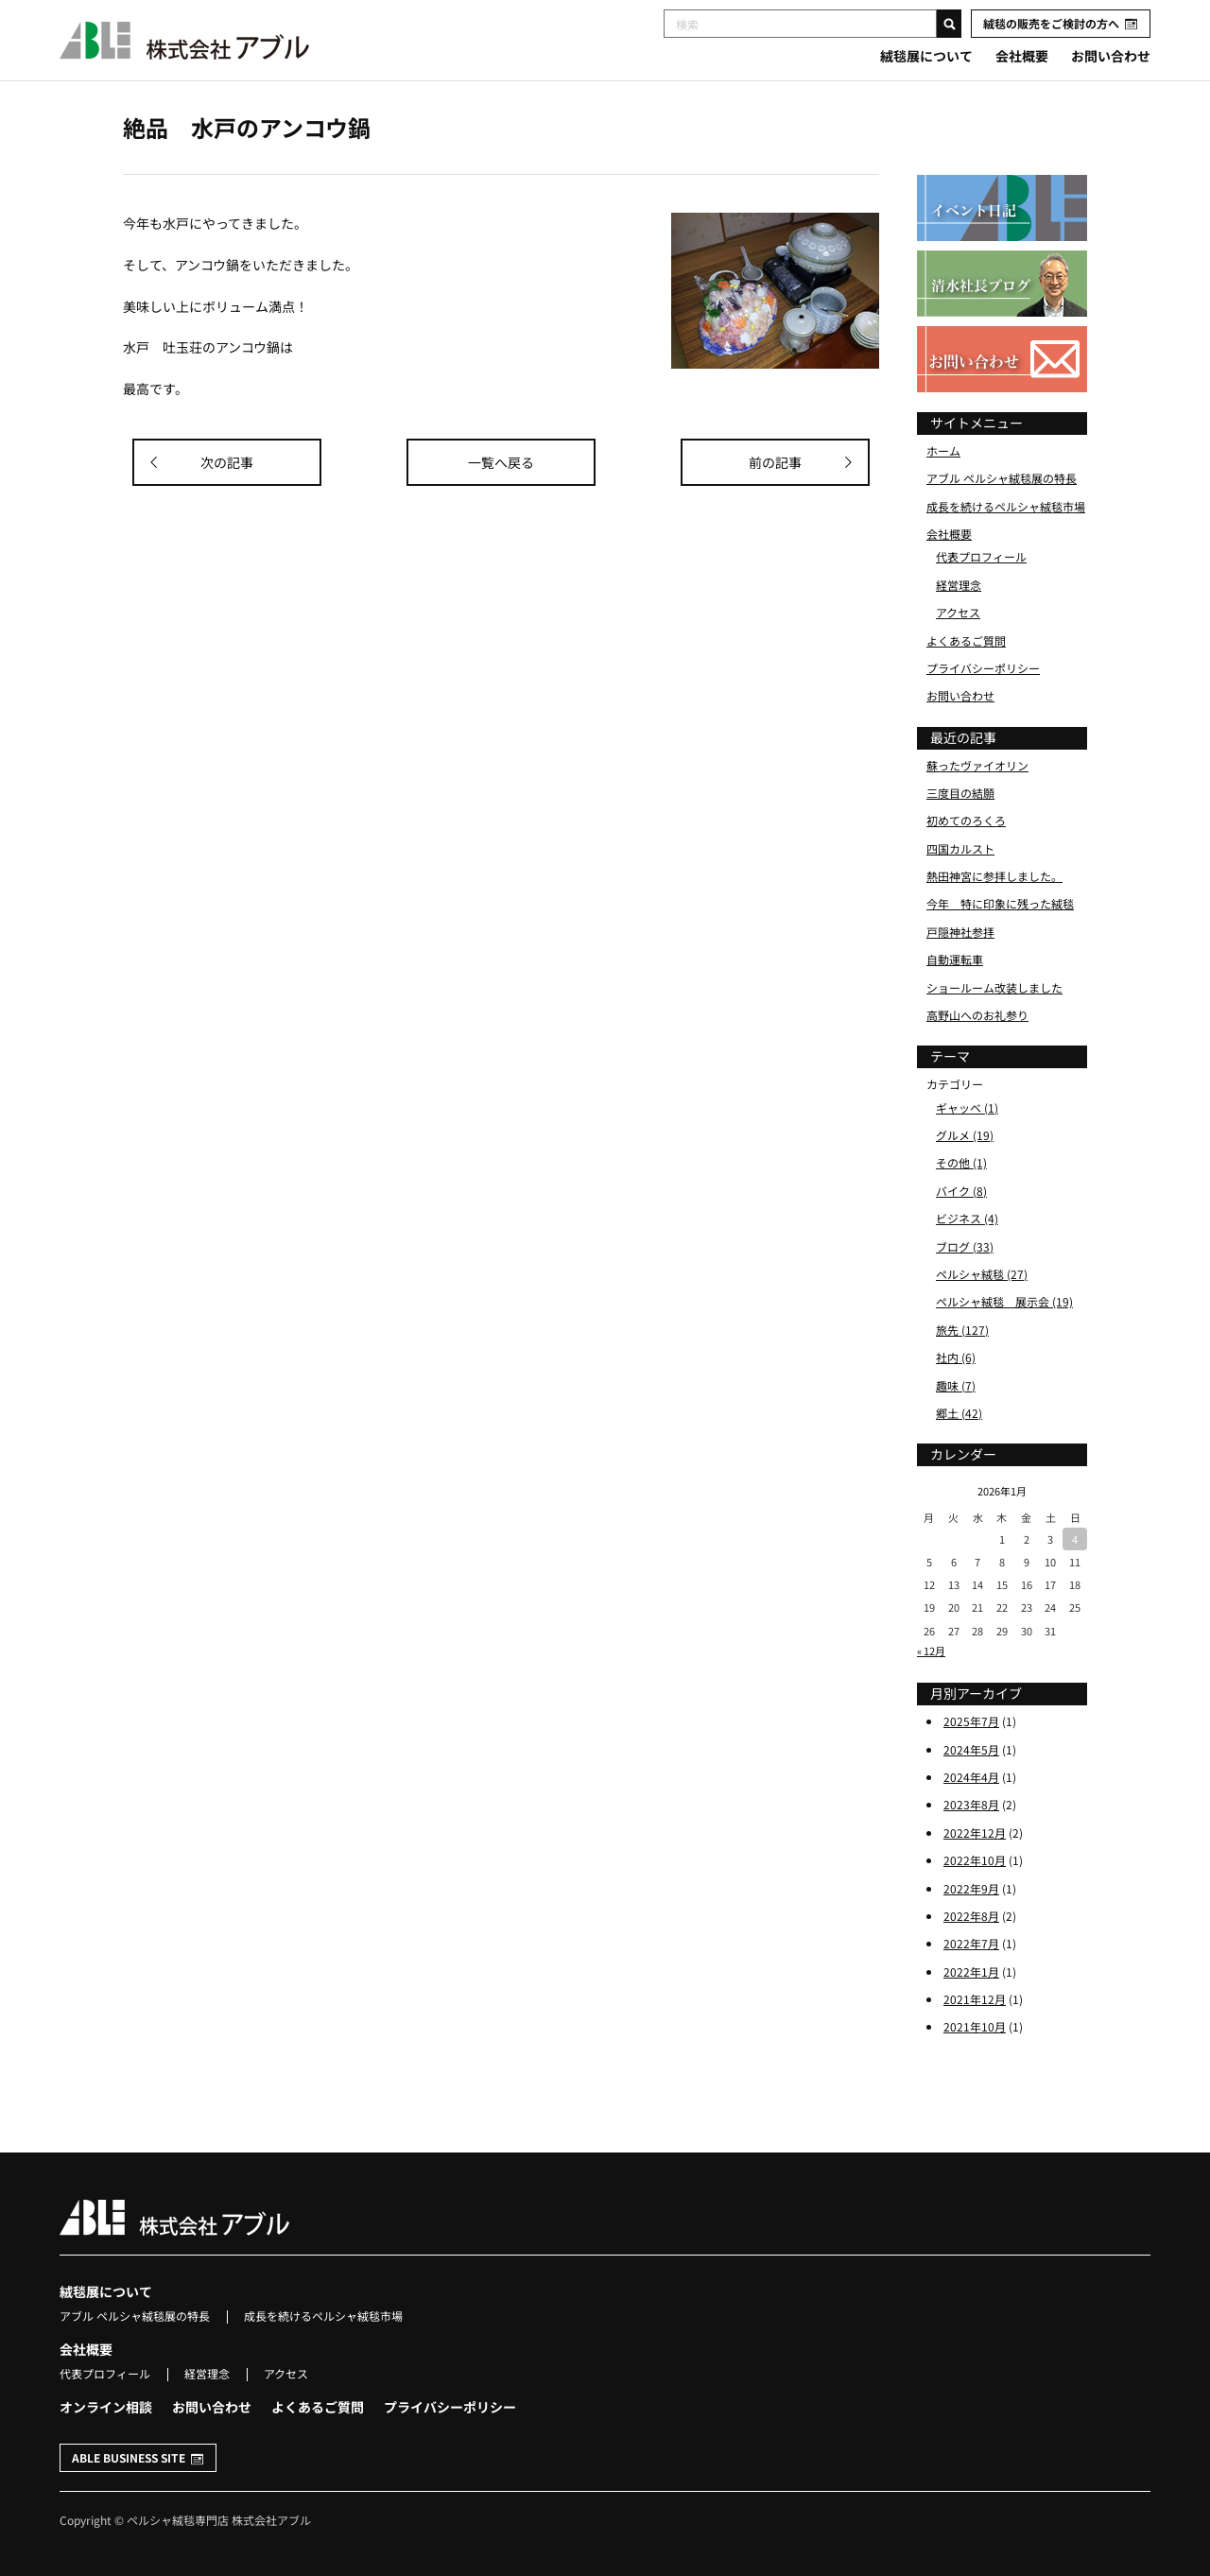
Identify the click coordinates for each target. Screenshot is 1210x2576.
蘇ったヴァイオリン (977, 765)
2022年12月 (974, 1832)
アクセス (958, 612)
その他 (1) (961, 1162)
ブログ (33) (965, 1246)
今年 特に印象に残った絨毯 (1000, 903)
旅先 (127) (962, 1330)
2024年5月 (971, 1749)
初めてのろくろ (966, 820)
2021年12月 (974, 1999)
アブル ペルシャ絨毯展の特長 (1001, 478)
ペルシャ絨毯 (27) (982, 1274)
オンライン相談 (106, 2407)
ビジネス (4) (967, 1218)
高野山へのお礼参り (977, 1015)
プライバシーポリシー (983, 668)
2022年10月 (974, 1860)
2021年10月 (974, 2026)
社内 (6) (956, 1357)
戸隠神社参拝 (960, 932)
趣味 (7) (956, 1385)
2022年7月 (971, 1943)
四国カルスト (960, 848)
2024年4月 (971, 1777)
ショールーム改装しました (994, 987)
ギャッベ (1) (967, 1107)
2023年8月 (971, 1804)
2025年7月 (971, 1721)
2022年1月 (971, 1971)
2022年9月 (971, 1888)
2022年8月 (971, 1916)
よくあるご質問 (966, 640)
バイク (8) (961, 1191)
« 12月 (931, 1650)
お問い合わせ (1110, 55)
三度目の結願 (960, 793)
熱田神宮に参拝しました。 (994, 876)
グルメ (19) (965, 1135)
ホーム (943, 450)
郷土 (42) (959, 1413)
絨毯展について (926, 55)
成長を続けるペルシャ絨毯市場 (1005, 506)
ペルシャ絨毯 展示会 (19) (1004, 1301)
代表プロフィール (981, 556)
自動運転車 (954, 959)
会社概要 (1021, 55)
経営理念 (958, 585)
